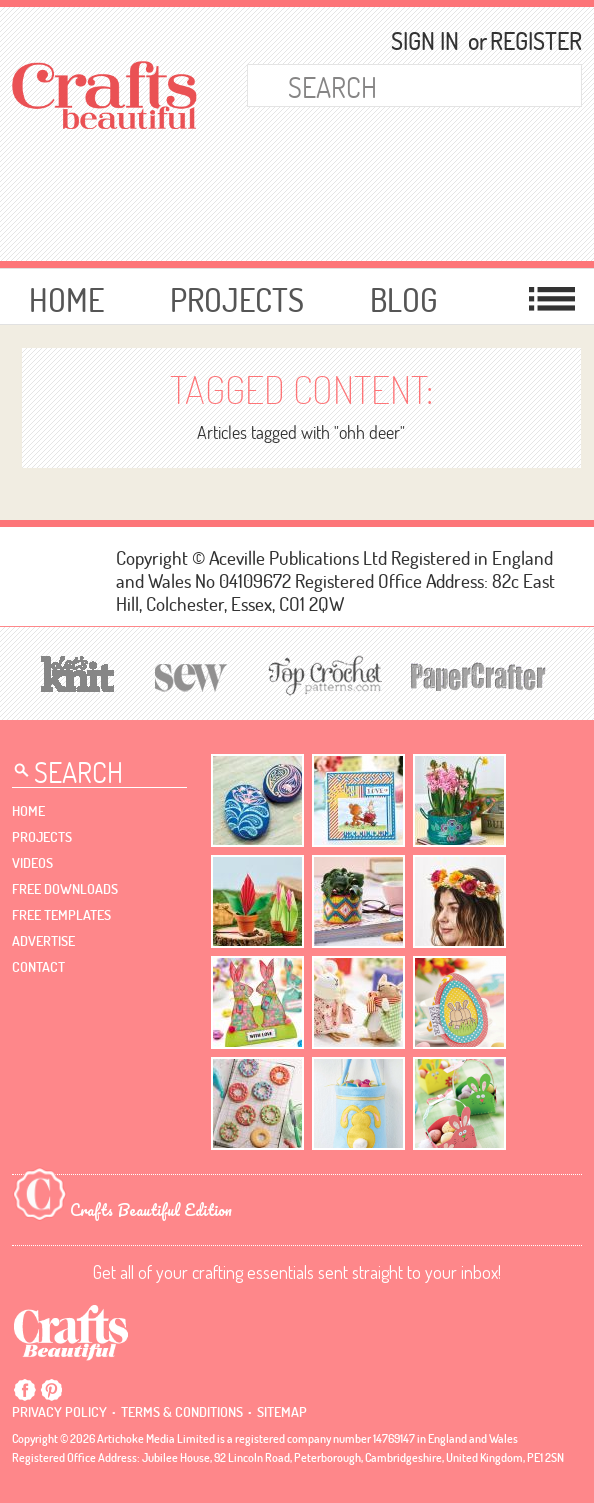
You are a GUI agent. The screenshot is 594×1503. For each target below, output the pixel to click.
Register (527, 41)
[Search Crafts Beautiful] (388, 85)
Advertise (43, 941)
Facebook (25, 1390)
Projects (237, 299)
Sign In (425, 41)
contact (38, 967)
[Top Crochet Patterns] (322, 675)
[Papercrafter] (478, 674)
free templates (61, 915)
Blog (404, 299)
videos (32, 863)
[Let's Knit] (78, 671)
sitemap (282, 1412)
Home (66, 299)
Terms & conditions (182, 1412)
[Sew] (191, 674)
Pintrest (51, 1390)
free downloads (65, 889)
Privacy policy (59, 1412)
